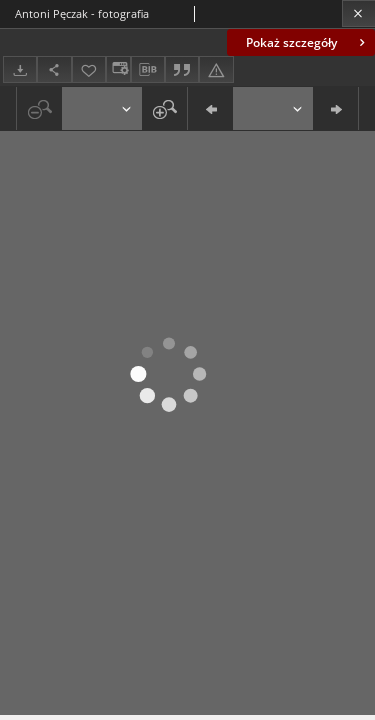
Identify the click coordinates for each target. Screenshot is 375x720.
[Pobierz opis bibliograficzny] (148, 70)
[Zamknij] (358, 13)
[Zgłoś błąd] (216, 69)
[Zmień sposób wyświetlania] (118, 69)
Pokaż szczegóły (307, 42)
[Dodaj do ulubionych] (89, 69)
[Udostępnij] (54, 69)
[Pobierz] (20, 69)
